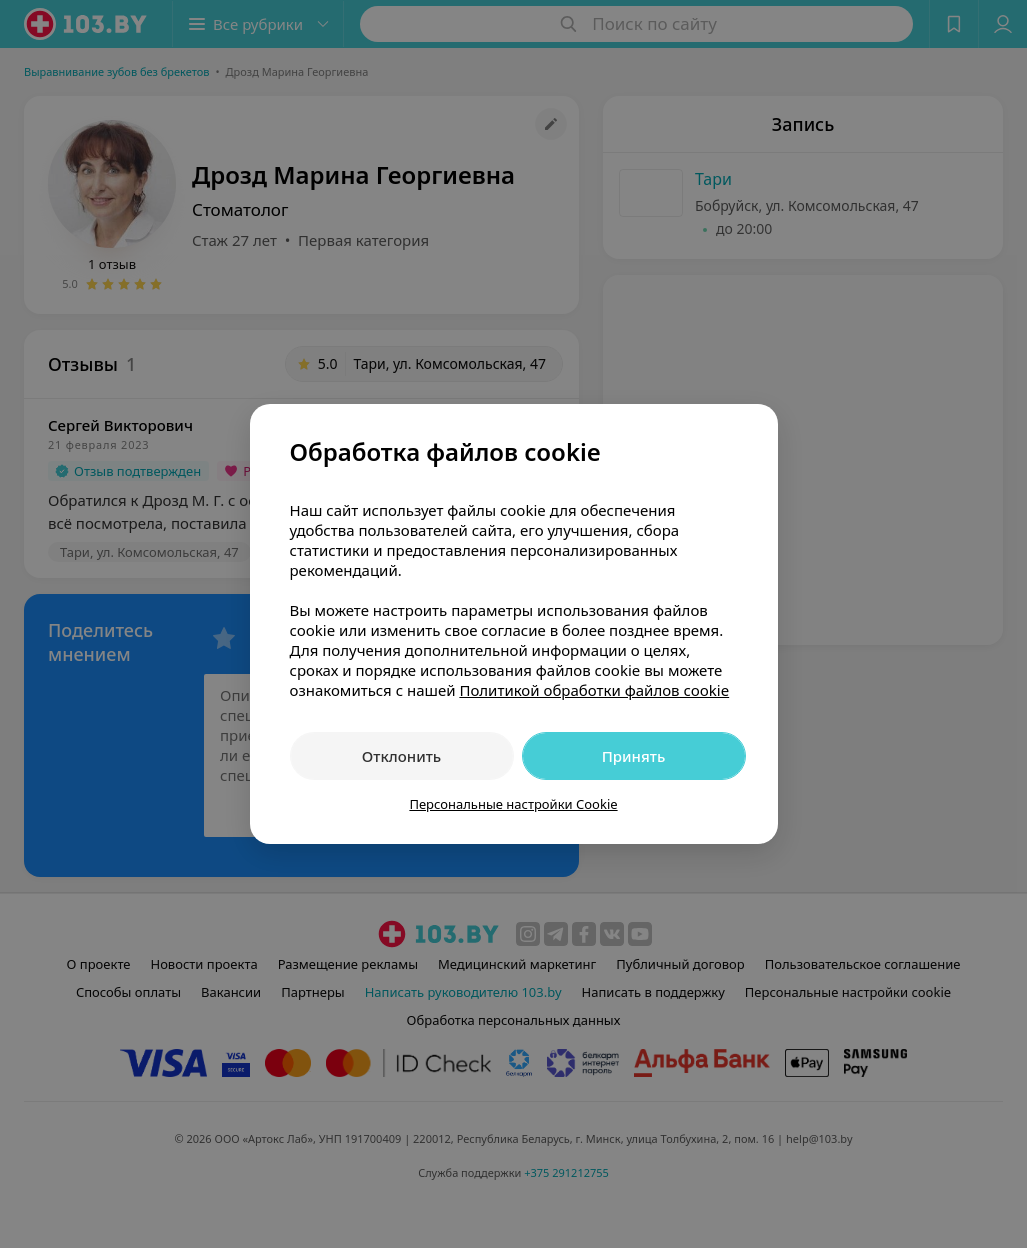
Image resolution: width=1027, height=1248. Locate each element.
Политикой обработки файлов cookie (594, 690)
